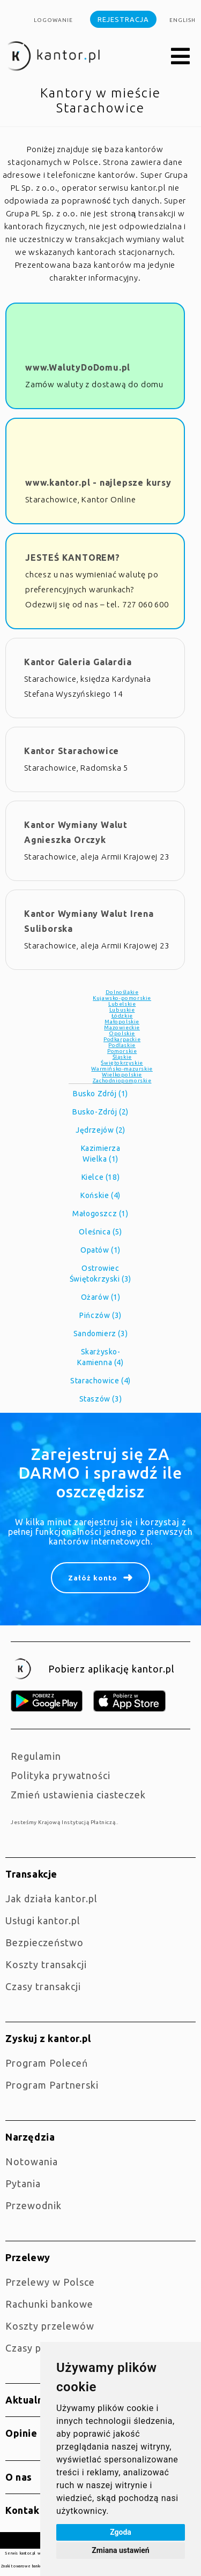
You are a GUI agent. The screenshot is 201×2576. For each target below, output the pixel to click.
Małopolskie (122, 1022)
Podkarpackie (121, 1039)
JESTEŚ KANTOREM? (72, 557)
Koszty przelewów (49, 2326)
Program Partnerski (52, 2085)
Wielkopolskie (122, 1075)
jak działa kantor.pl (51, 1898)
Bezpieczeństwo (44, 1942)
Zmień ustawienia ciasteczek (78, 1794)
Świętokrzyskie (122, 1063)
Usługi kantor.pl (42, 1920)
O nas (18, 2477)
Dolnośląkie (122, 992)
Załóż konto (92, 1577)
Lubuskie (122, 1010)
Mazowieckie (122, 1027)
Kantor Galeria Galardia (77, 662)
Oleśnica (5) (100, 1231)
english (182, 20)
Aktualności (34, 2399)
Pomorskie (122, 1051)
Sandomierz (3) (100, 1333)
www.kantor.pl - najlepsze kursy (98, 482)
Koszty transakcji (46, 1964)
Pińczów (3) (100, 1315)
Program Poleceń (46, 2063)
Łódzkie (122, 1016)
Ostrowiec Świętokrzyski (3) (100, 1273)
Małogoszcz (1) (100, 1213)
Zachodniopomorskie (122, 1080)
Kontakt (24, 2510)
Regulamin (36, 1756)
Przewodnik (33, 2205)
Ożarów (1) (101, 1297)
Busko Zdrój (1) (100, 1093)
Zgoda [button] (120, 2532)
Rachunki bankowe (49, 2304)
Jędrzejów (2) (100, 1130)
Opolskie (122, 1033)
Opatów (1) (100, 1250)
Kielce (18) (100, 1177)
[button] (180, 56)
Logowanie (53, 20)
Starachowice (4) (100, 1380)
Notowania (31, 2161)
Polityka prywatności (60, 1775)
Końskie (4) (100, 1195)
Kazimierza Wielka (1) (101, 1153)
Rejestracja (123, 19)
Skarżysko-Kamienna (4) (100, 1357)
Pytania (23, 2183)
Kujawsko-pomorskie (122, 998)
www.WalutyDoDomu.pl (77, 367)
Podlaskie (121, 1045)
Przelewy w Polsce (50, 2282)
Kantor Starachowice (71, 751)
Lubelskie (122, 1004)
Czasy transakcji (43, 1986)
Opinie (21, 2433)
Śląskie (122, 1057)
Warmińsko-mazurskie (121, 1069)
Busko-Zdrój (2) (100, 1112)
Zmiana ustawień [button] (120, 2550)
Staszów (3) (100, 1399)
